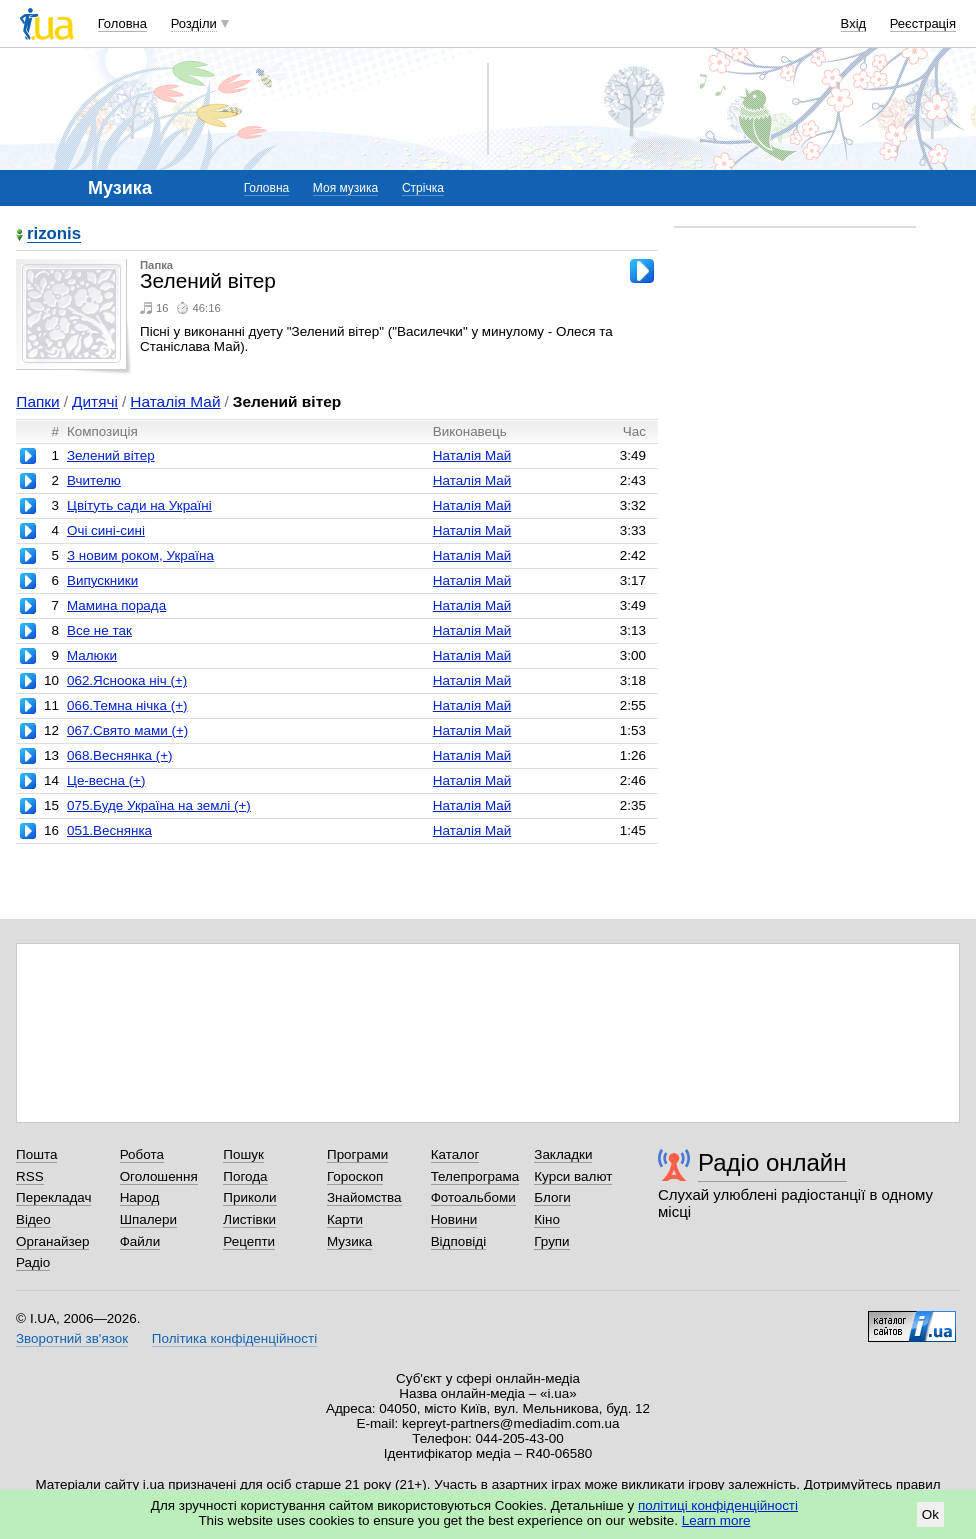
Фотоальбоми (473, 1197)
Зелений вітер (111, 455)
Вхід (854, 23)
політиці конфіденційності (718, 1505)
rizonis (54, 234)
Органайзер (52, 1241)
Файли (140, 1241)
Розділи (194, 23)
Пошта (36, 1154)
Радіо (33, 1262)
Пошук (243, 1154)
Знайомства (364, 1197)
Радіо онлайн (772, 1162)
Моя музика (345, 188)
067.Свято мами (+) (127, 730)
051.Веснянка (109, 830)
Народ (140, 1197)
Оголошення (159, 1176)
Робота (142, 1154)
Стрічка (423, 188)
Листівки (249, 1219)
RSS (30, 1176)
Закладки (563, 1154)
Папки (37, 401)
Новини (454, 1219)
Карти (345, 1219)
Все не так (99, 630)
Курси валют (573, 1176)
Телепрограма (475, 1176)
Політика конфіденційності (234, 1338)
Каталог (455, 1154)
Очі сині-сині (106, 530)
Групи (551, 1241)
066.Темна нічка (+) (127, 705)
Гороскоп (355, 1176)
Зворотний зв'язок (72, 1338)
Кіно (547, 1219)
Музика (349, 1241)
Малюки (92, 655)
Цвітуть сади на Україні (139, 505)
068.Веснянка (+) (120, 755)
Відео (33, 1219)
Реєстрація (923, 23)
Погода (245, 1176)
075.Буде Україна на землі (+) (159, 805)
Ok (930, 1514)
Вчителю (94, 480)
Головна (122, 23)
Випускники (102, 580)
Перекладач (53, 1197)
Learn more (716, 1520)
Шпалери (148, 1219)
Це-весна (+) (106, 780)
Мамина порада (116, 605)
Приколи (249, 1197)
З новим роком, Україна (140, 555)
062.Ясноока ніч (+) (127, 680)
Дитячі (95, 401)
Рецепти (249, 1241)
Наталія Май (175, 401)
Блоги (552, 1197)
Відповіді (459, 1241)
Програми (357, 1154)
